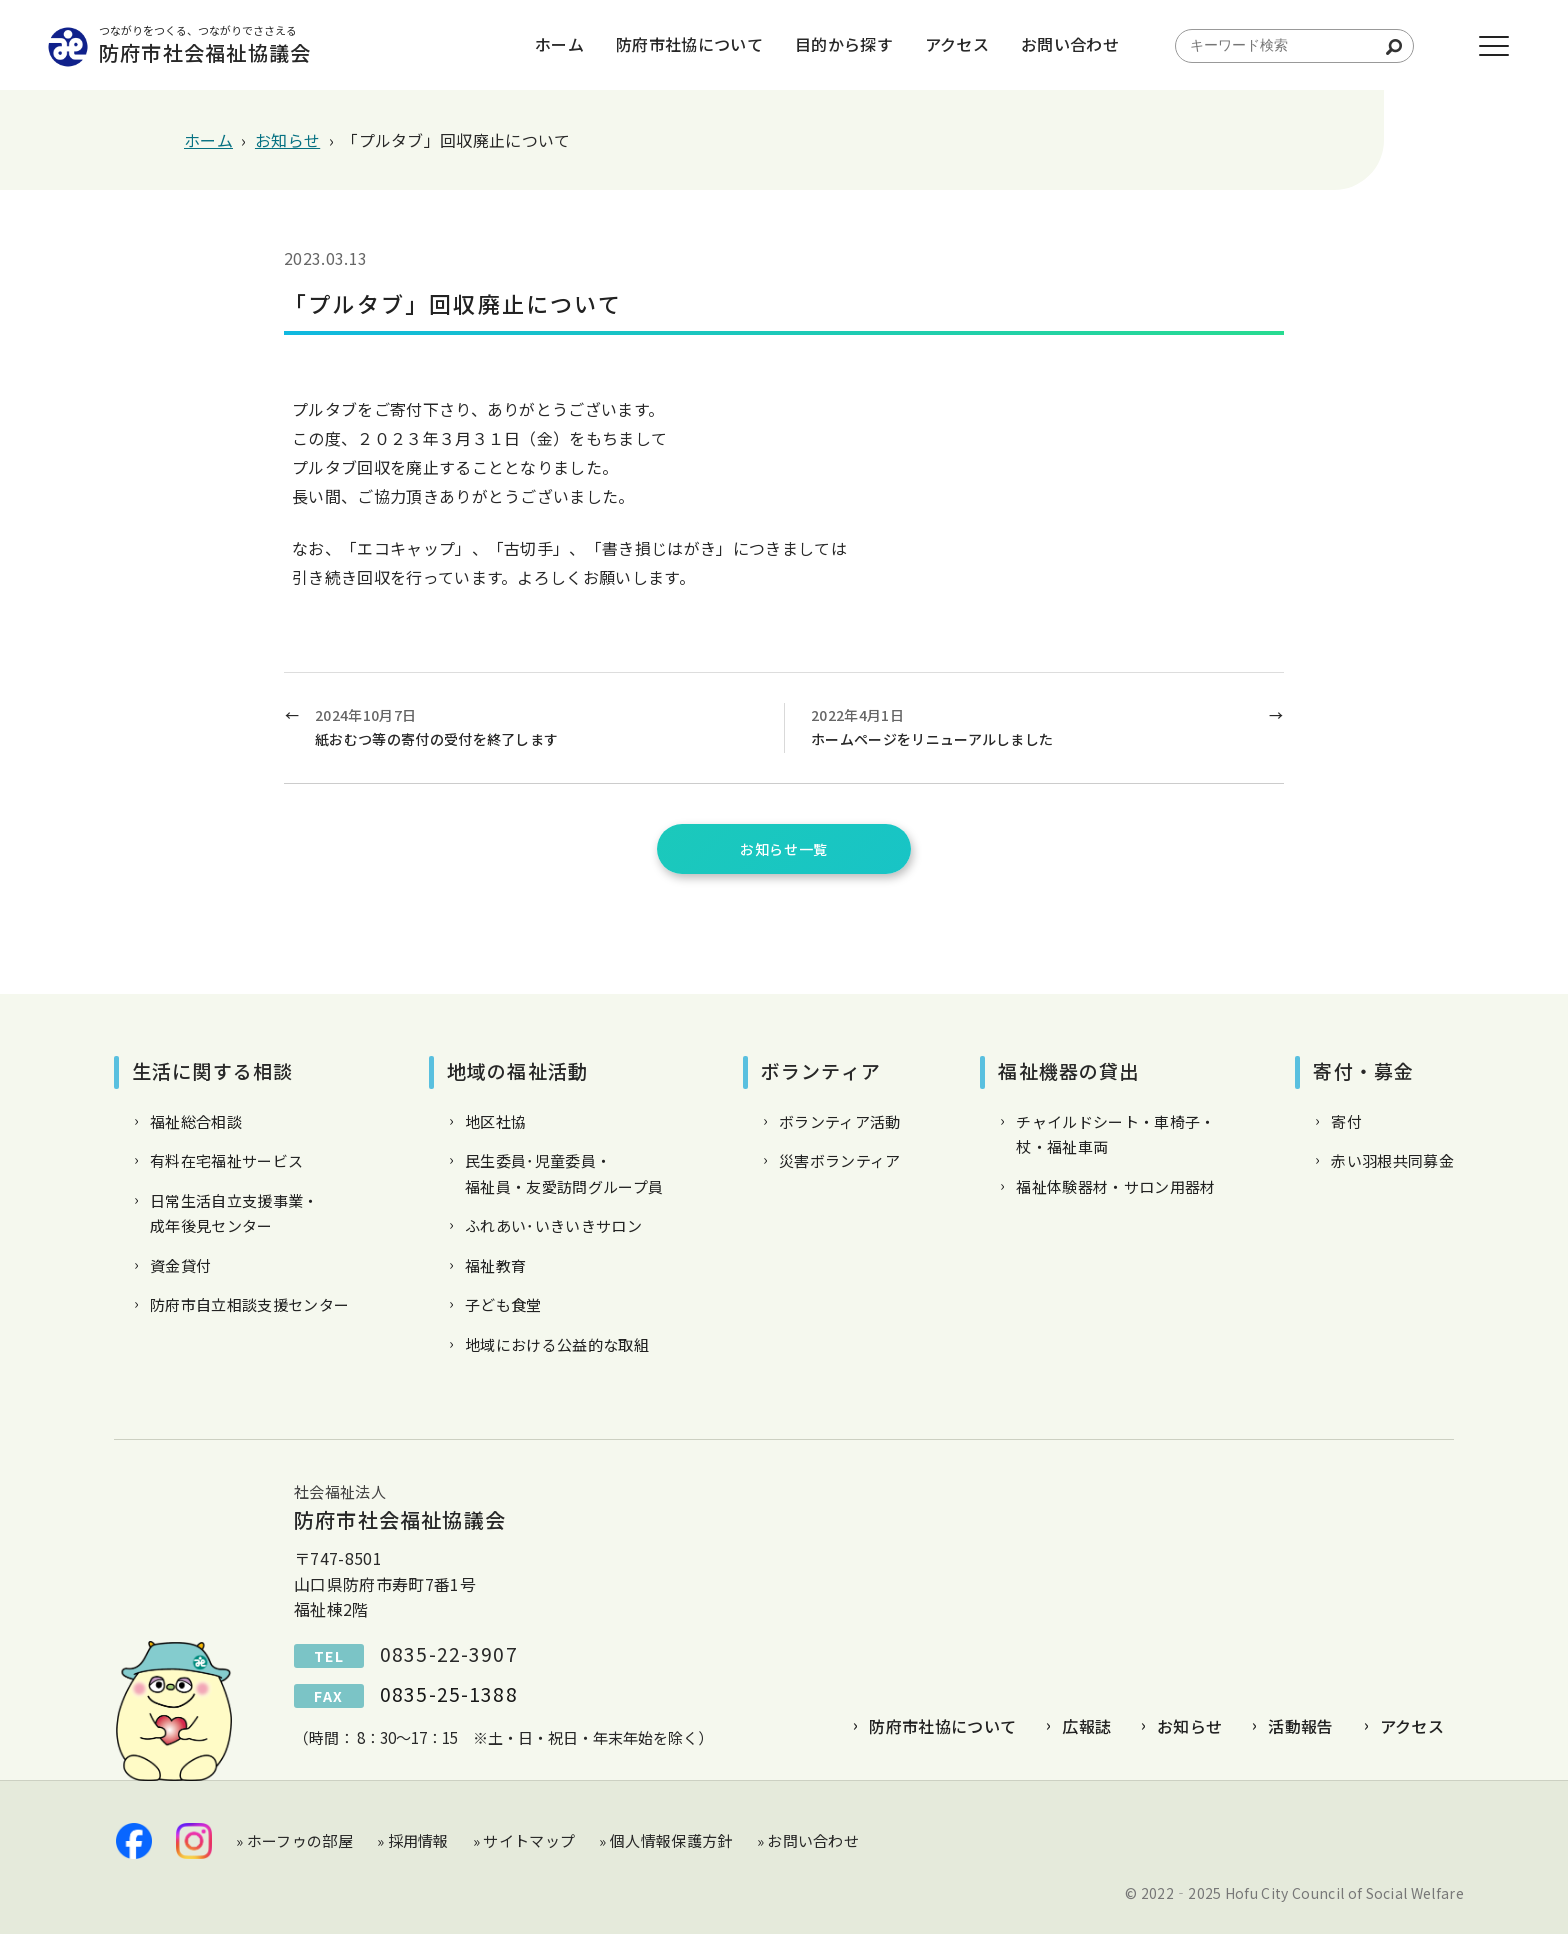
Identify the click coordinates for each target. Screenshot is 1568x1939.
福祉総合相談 (196, 1126)
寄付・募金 (1363, 1075)
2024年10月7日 (539, 728)
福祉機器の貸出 (1068, 1075)
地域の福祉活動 (517, 1075)
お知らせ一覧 (784, 851)
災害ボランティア (840, 1165)
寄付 (1346, 1126)
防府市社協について (667, 45)
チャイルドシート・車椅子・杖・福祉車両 (1115, 1139)
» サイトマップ (524, 1845)
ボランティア (821, 1075)
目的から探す (822, 45)
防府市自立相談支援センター (249, 1309)
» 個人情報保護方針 (665, 1845)
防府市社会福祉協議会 (249, 45)
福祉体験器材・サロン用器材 (1115, 1191)
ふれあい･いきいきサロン (553, 1230)
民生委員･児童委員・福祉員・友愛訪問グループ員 (564, 1178)
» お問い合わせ (808, 1845)
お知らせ (1189, 1731)
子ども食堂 (503, 1309)
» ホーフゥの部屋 (294, 1845)
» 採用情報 (413, 1845)
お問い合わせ (1048, 45)
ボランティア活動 (840, 1126)
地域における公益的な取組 (557, 1349)
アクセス (935, 45)
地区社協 (495, 1126)
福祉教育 (495, 1270)
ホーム (537, 45)
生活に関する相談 (212, 1075)
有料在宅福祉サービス (226, 1165)
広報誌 (1086, 1731)
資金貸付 (180, 1270)
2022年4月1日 (1032, 728)
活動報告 (1300, 1731)
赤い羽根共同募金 (1392, 1165)
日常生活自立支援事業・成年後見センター (234, 1218)
